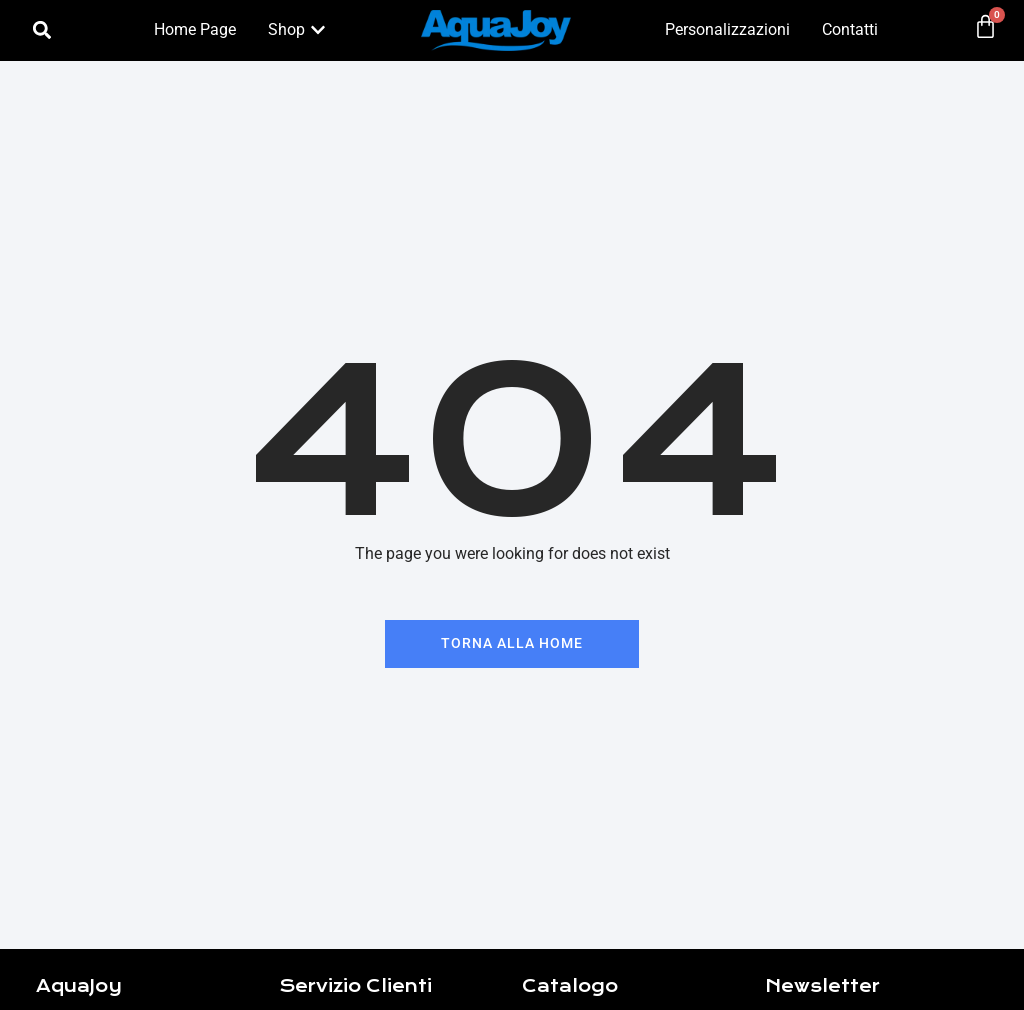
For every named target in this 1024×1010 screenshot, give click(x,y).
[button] (42, 30)
